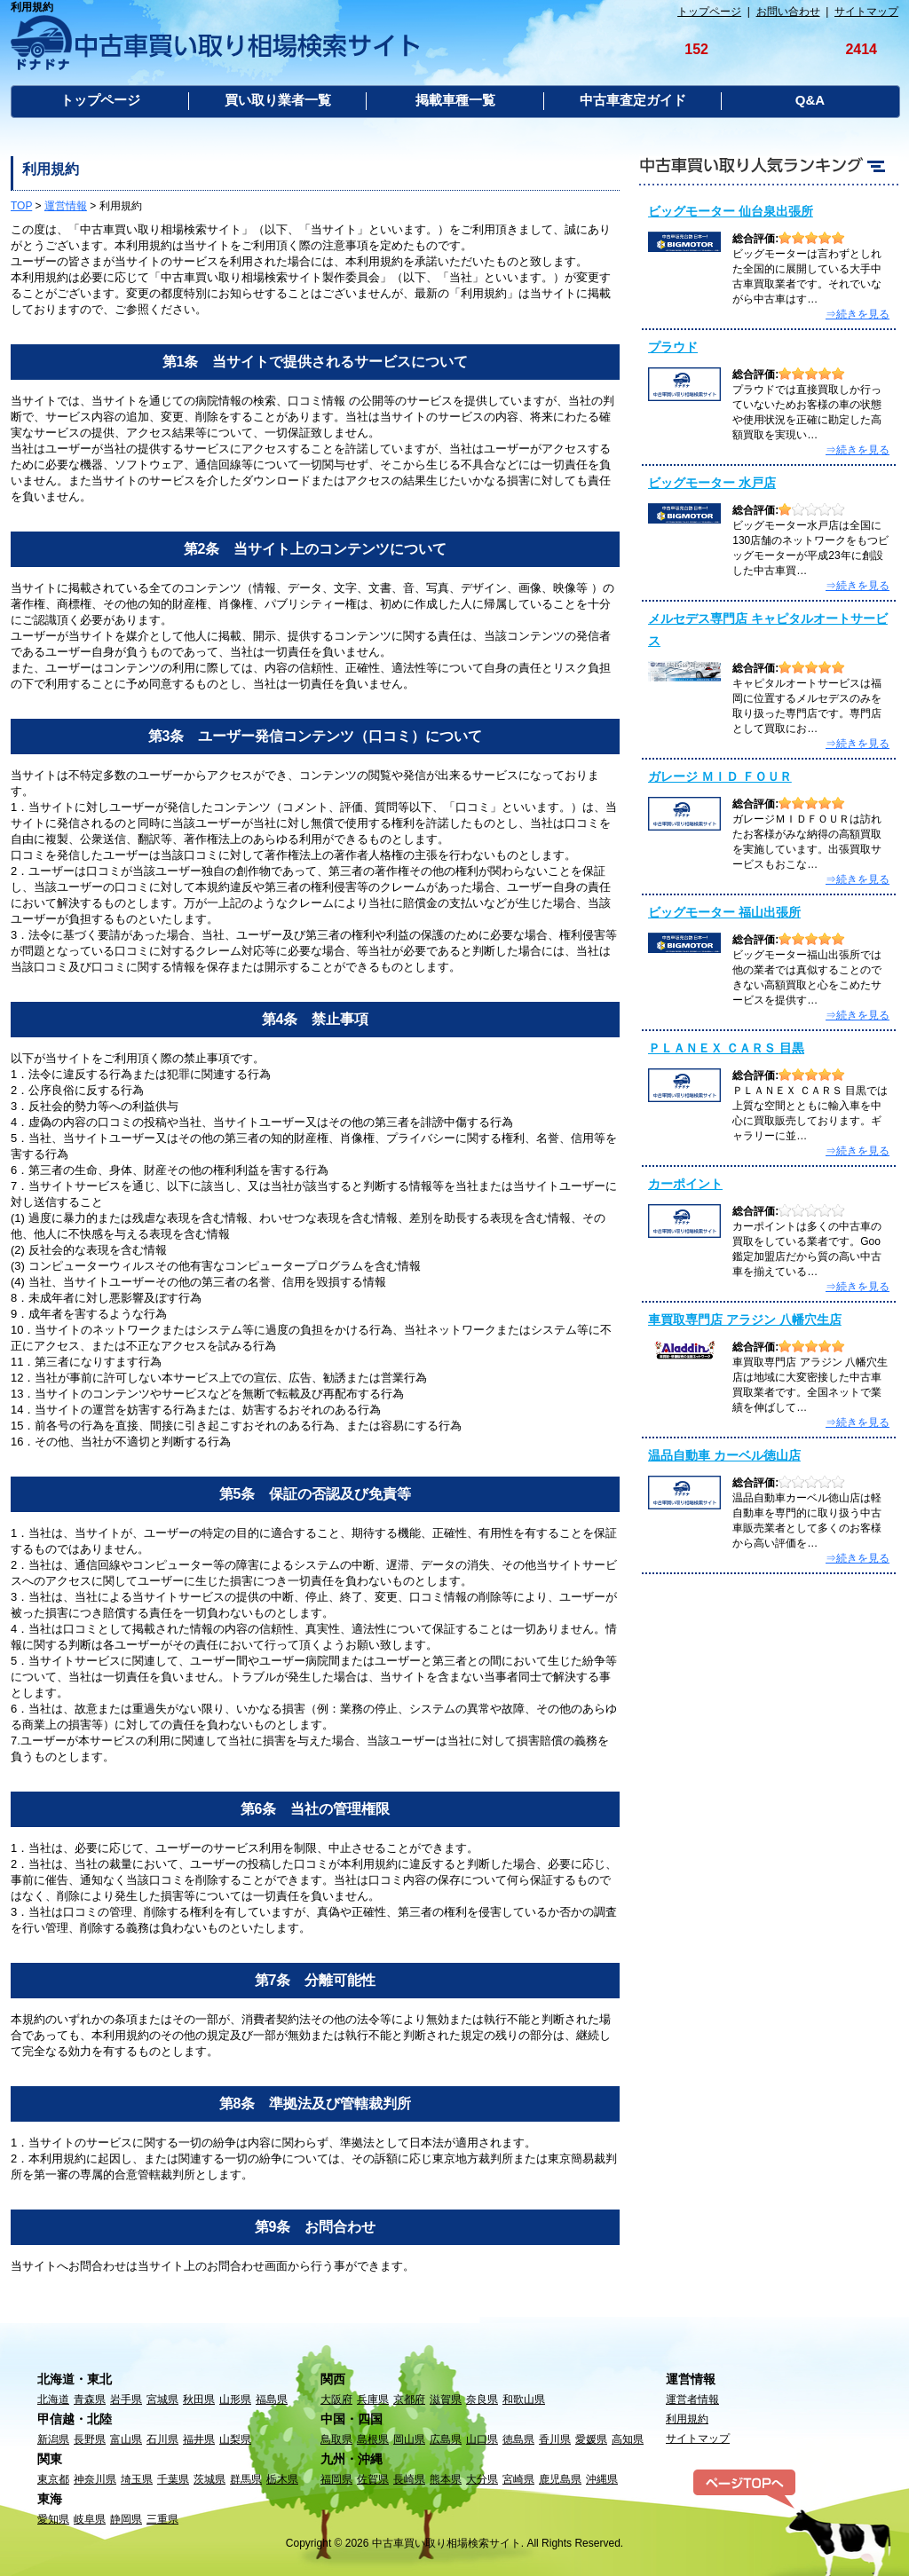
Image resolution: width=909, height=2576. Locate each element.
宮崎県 (518, 2479)
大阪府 (336, 2399)
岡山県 (409, 2439)
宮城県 (162, 2399)
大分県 (482, 2479)
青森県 (90, 2399)
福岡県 (336, 2479)
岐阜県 (90, 2519)
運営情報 (65, 206)
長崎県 (409, 2479)
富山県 (126, 2439)
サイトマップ (866, 11)
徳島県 (518, 2439)
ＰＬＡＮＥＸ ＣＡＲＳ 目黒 (726, 1048)
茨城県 (209, 2479)
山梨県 (235, 2439)
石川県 (162, 2439)
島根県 (373, 2439)
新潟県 (53, 2439)
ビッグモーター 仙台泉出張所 (730, 211)
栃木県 (282, 2479)
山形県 (235, 2399)
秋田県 (199, 2399)
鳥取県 (336, 2439)
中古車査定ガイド (633, 99)
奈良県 (482, 2399)
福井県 (199, 2439)
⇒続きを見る (857, 314)
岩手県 (126, 2399)
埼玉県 (137, 2479)
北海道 (53, 2399)
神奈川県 (95, 2479)
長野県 (90, 2439)
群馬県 (246, 2479)
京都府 (409, 2399)
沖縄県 (602, 2479)
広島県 (446, 2439)
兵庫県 (373, 2399)
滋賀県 (446, 2399)
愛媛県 (591, 2439)
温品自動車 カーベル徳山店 (724, 1455)
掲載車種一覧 (455, 99)
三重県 (162, 2519)
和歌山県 (523, 2399)
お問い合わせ (788, 11)
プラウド (673, 347)
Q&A (810, 99)
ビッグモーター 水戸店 (712, 483)
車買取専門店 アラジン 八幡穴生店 (745, 1319)
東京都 (53, 2479)
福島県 (272, 2399)
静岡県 (126, 2519)
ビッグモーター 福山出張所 (724, 912)
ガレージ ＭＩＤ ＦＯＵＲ (720, 776)
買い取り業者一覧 (278, 99)
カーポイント (685, 1184)
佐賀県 (373, 2479)
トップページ (709, 11)
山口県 (482, 2439)
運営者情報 (692, 2399)
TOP (21, 206)
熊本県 (446, 2479)
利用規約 (687, 2419)
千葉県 (173, 2479)
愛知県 (53, 2519)
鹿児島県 (560, 2479)
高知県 (628, 2439)
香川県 (555, 2439)
